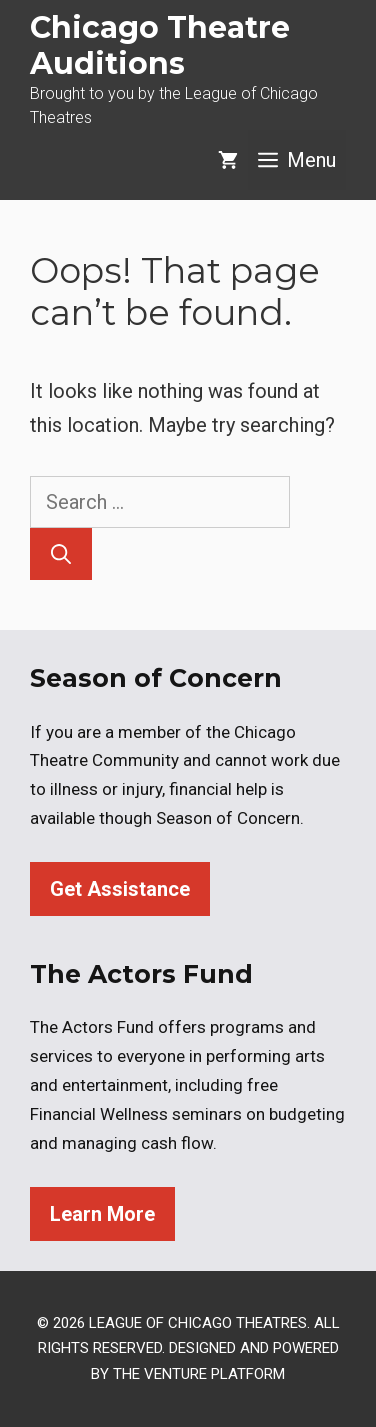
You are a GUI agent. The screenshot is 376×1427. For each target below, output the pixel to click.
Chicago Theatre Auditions (160, 45)
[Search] (61, 554)
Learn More (102, 1214)
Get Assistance (120, 889)
